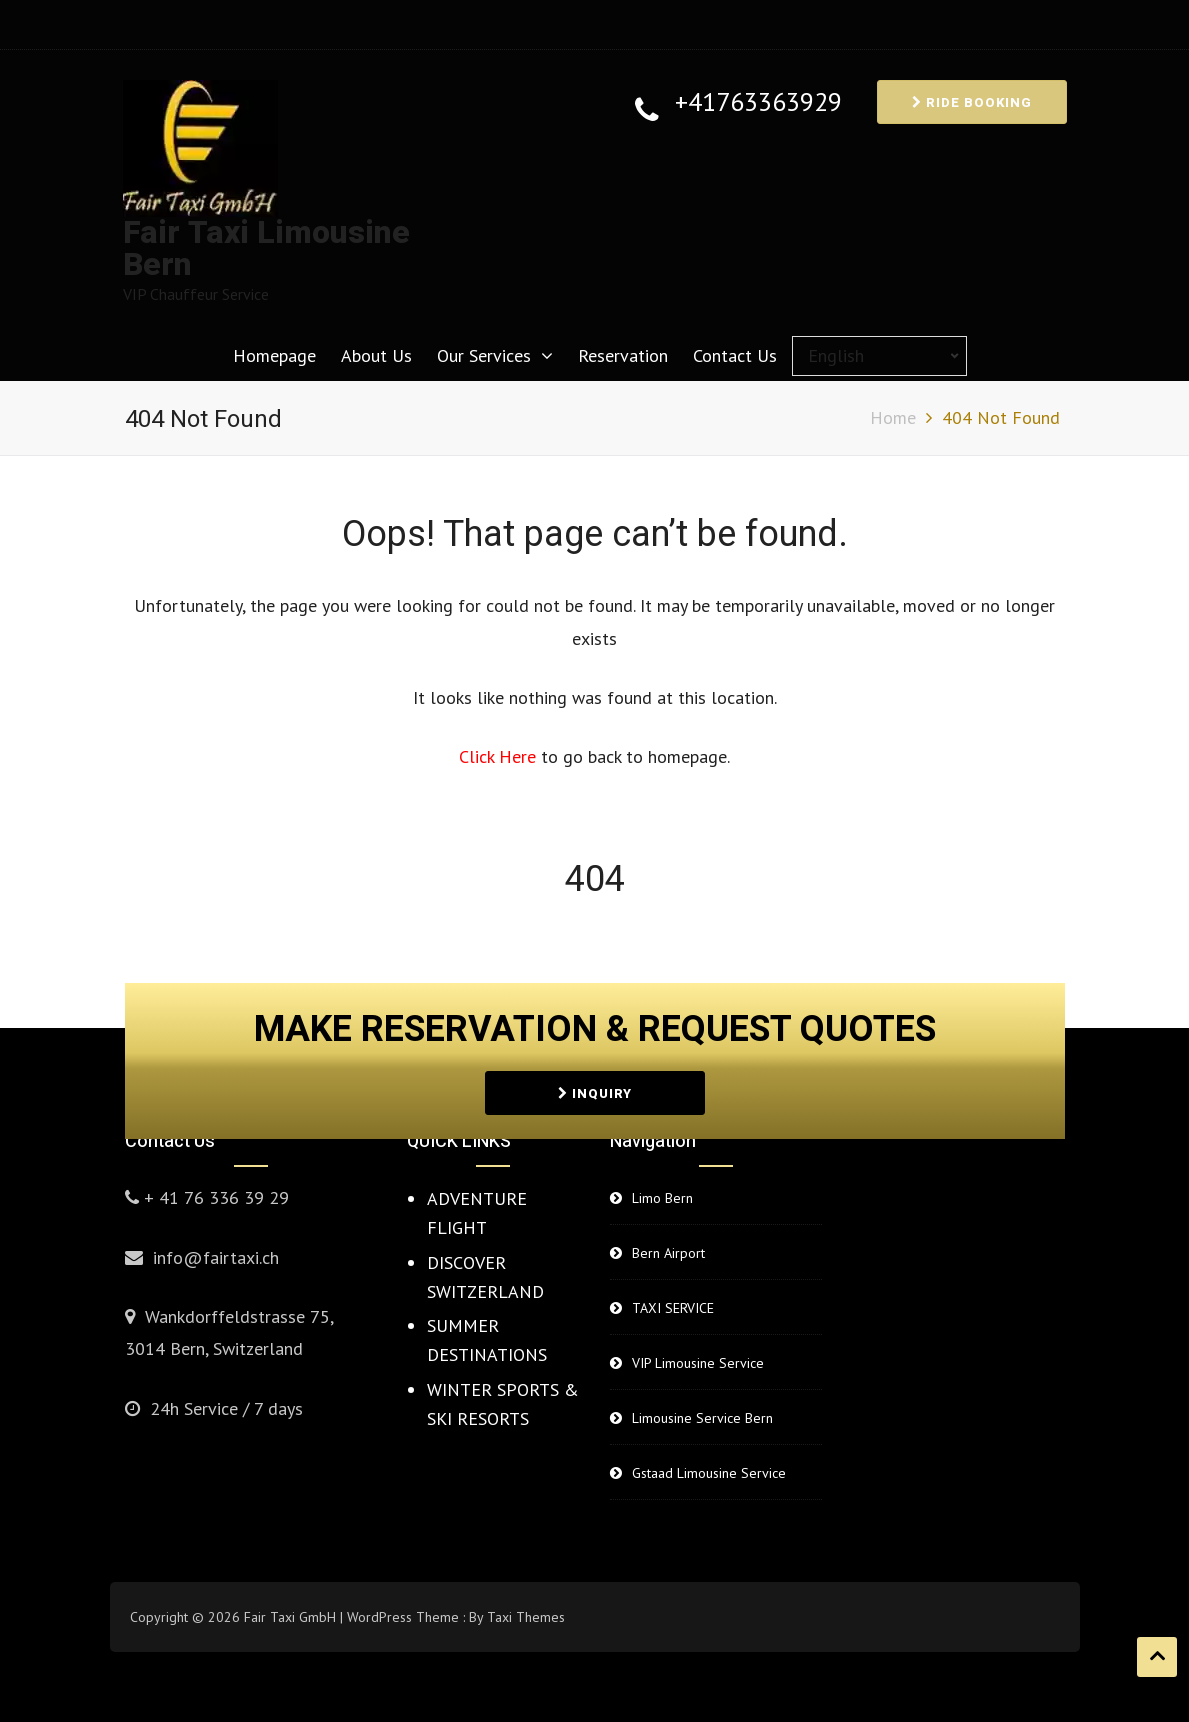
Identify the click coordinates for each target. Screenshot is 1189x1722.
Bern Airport (668, 1253)
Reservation (623, 355)
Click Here (500, 756)
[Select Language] (879, 356)
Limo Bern (662, 1198)
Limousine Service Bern (702, 1418)
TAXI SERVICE (673, 1308)
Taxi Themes (526, 1617)
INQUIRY (595, 1090)
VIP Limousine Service (698, 1363)
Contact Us (735, 355)
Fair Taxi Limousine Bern (266, 248)
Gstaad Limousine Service (709, 1473)
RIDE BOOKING (972, 102)
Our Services (484, 355)
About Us (376, 355)
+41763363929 (758, 102)
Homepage (274, 355)
